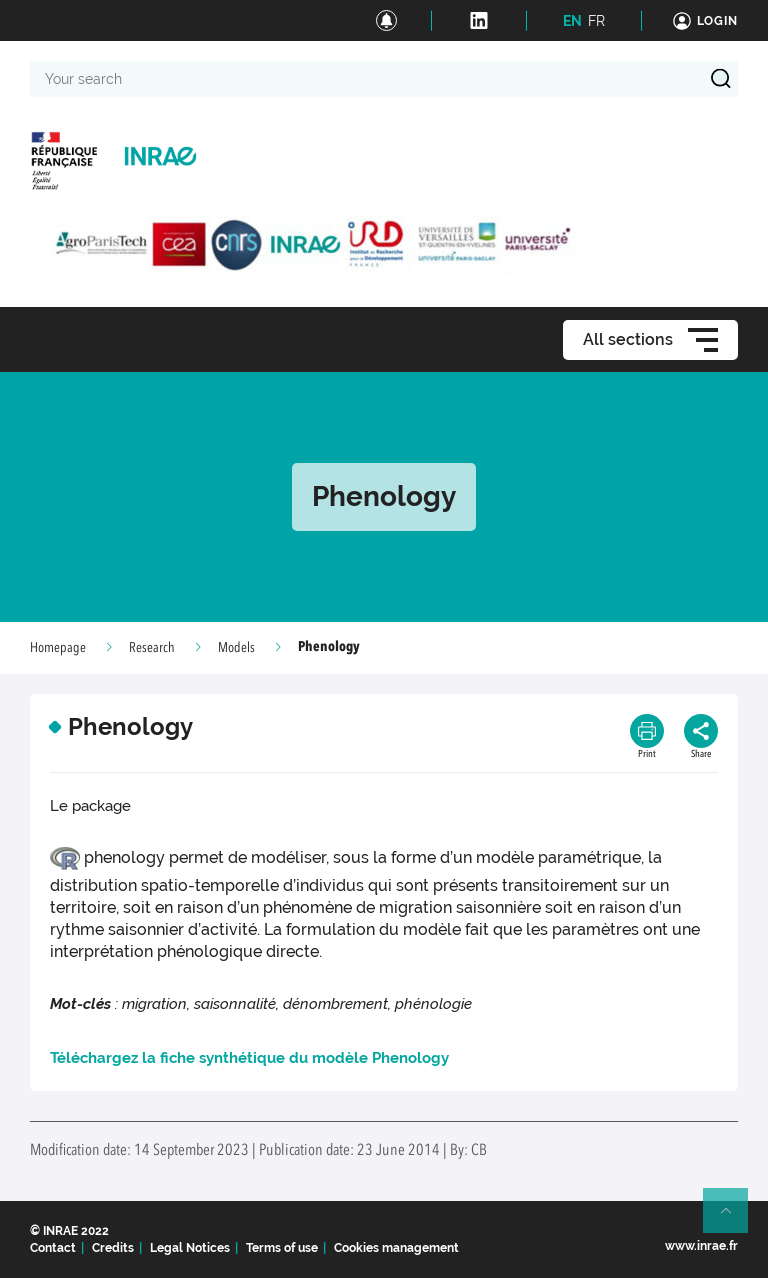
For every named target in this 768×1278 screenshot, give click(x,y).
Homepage (58, 648)
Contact (53, 1248)
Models (236, 648)
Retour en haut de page (734, 1219)
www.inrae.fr (701, 1246)
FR (596, 21)
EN (572, 21)
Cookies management (396, 1248)
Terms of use (282, 1248)
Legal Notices (190, 1248)
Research (152, 648)
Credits (113, 1248)
